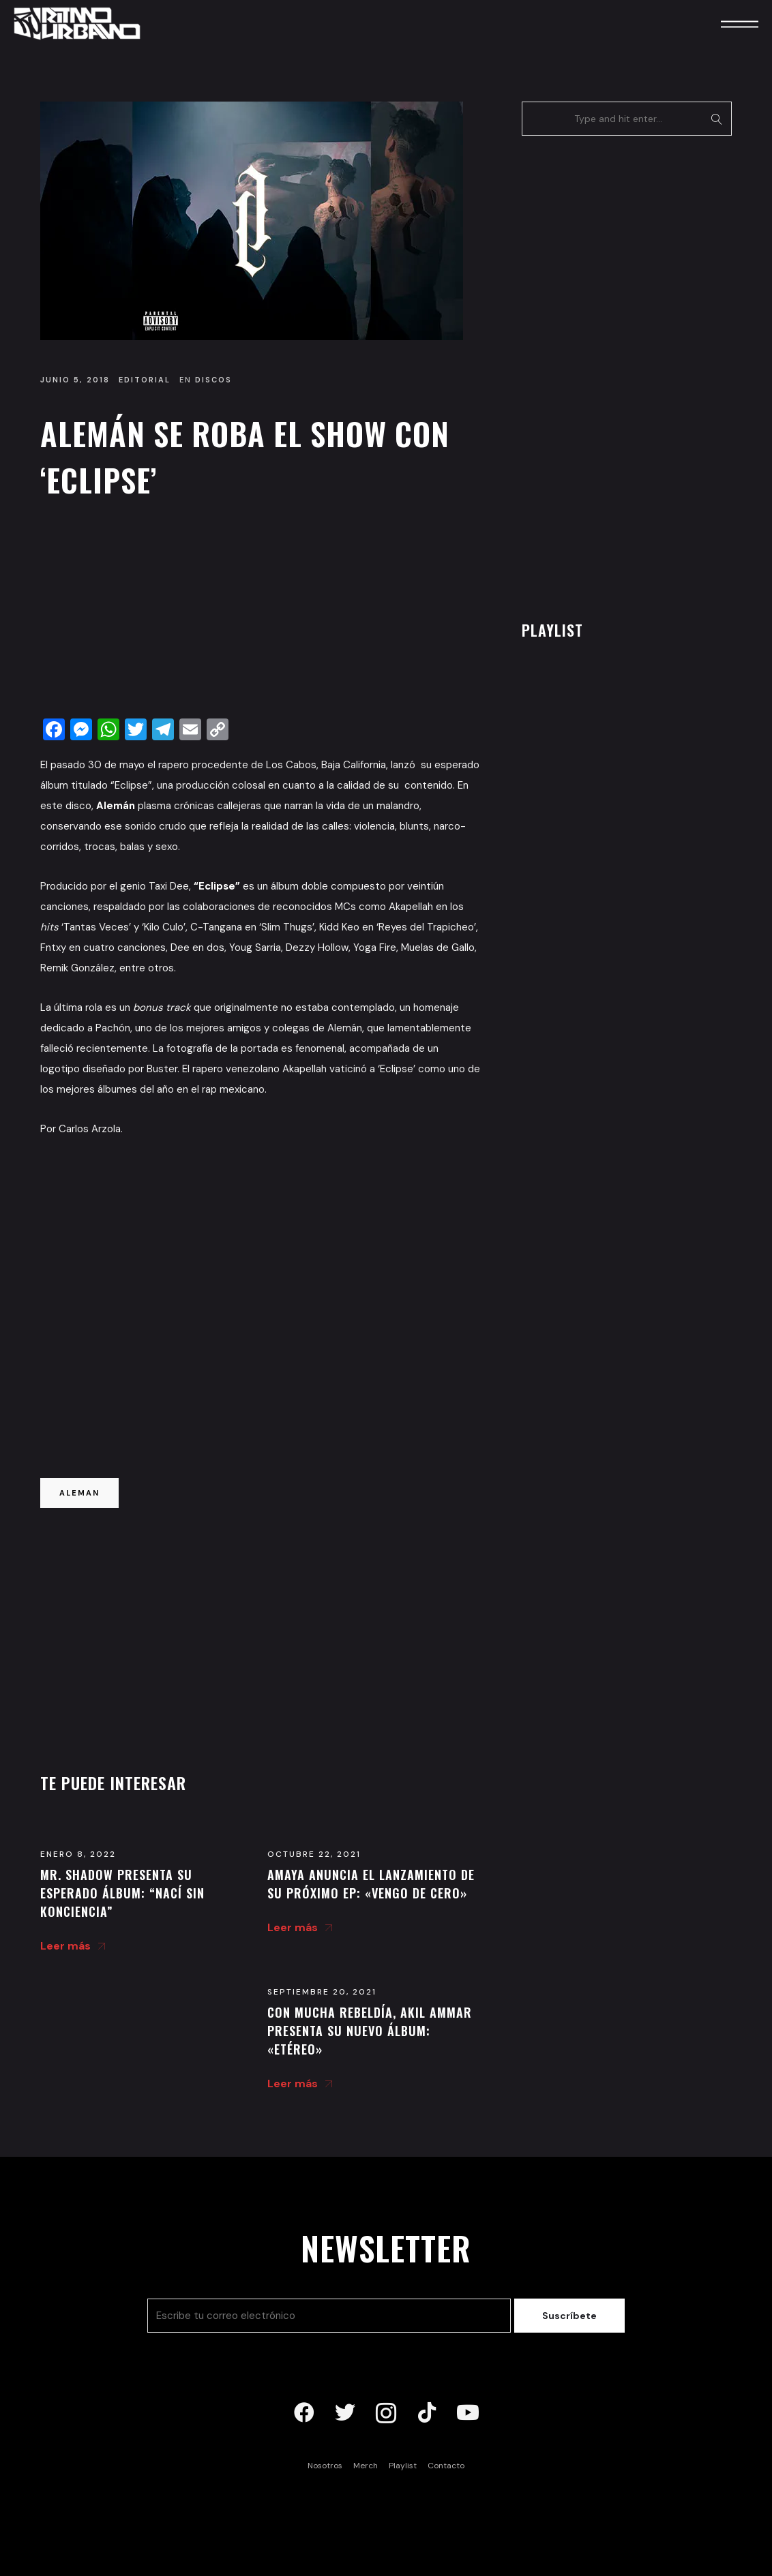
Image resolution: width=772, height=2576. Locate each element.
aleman (79, 1493)
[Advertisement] (260, 612)
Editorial (144, 379)
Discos (213, 379)
